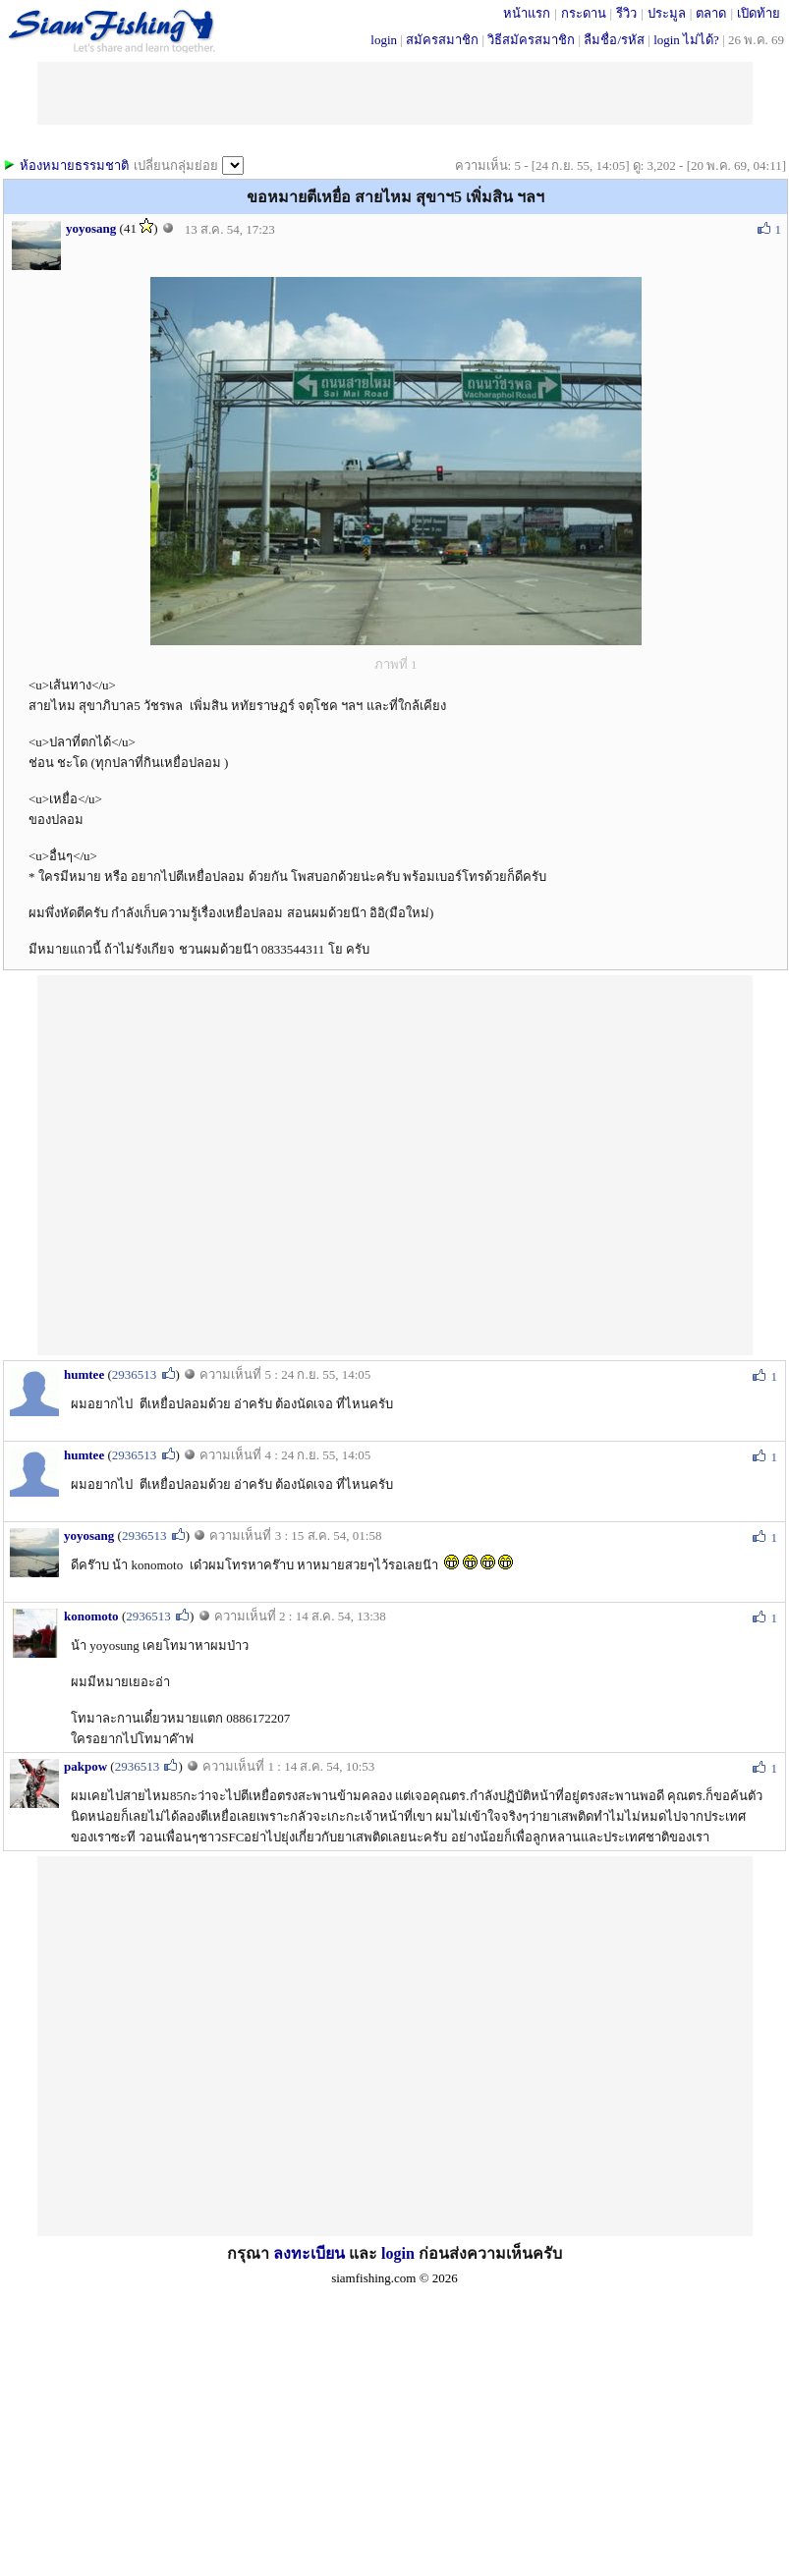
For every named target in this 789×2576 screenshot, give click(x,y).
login (383, 39)
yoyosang (91, 228)
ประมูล (667, 13)
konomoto (91, 1616)
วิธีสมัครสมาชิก (531, 39)
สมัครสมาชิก (442, 39)
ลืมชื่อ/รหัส (614, 39)
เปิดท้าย (758, 13)
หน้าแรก (526, 13)
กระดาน (583, 13)
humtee (84, 1374)
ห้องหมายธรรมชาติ (74, 165)
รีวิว (626, 13)
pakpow (85, 1766)
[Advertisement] (222, 1163)
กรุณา (250, 2253)
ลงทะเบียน (309, 2253)
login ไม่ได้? (686, 39)
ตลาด (711, 13)
